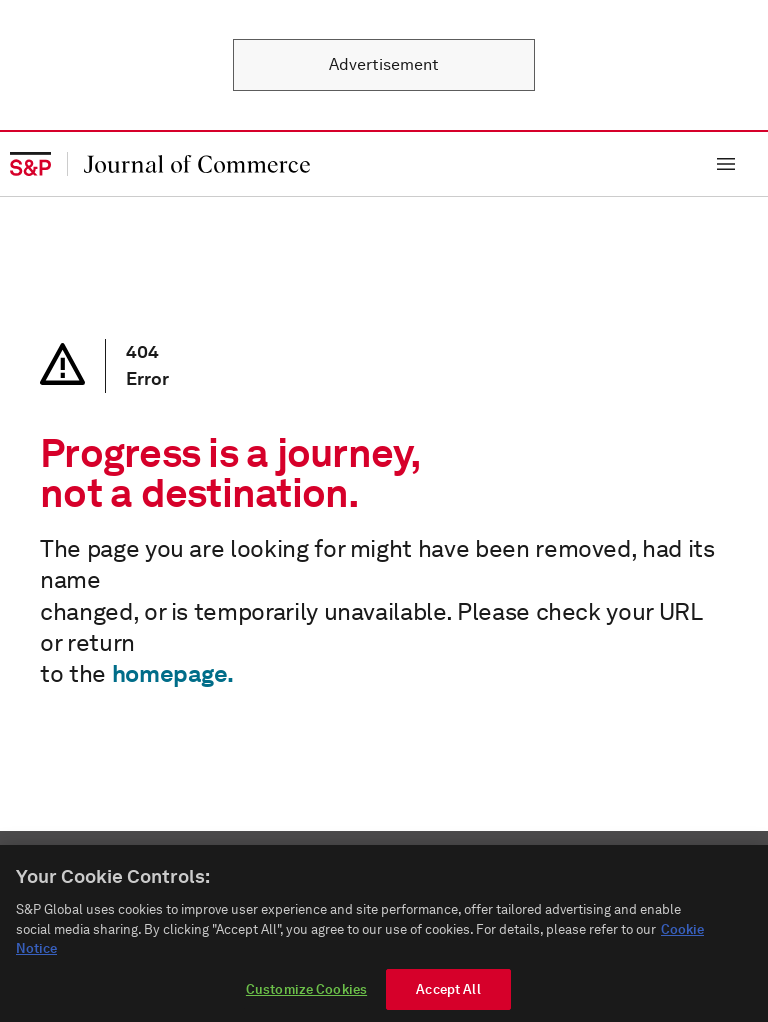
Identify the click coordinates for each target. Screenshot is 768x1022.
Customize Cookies (306, 996)
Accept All (448, 996)
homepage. (173, 673)
